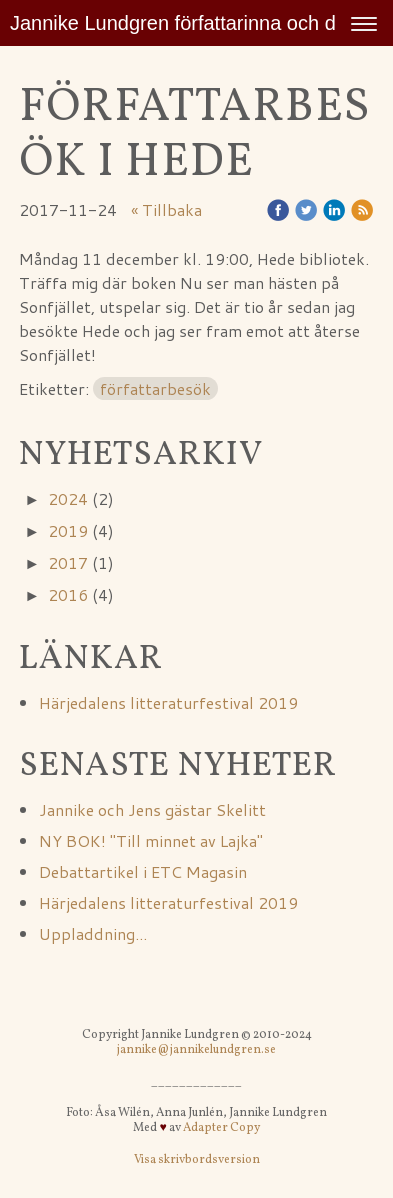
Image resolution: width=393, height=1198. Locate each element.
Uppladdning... (93, 933)
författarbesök (155, 388)
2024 (68, 498)
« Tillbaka (166, 209)
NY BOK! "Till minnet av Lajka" (153, 840)
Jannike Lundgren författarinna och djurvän (200, 23)
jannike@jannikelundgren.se (196, 1050)
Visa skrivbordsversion (197, 1160)
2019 (68, 530)
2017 (68, 562)
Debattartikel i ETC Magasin (143, 871)
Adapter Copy (221, 1128)
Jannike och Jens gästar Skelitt (152, 809)
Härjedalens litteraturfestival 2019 (168, 702)
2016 (68, 594)
